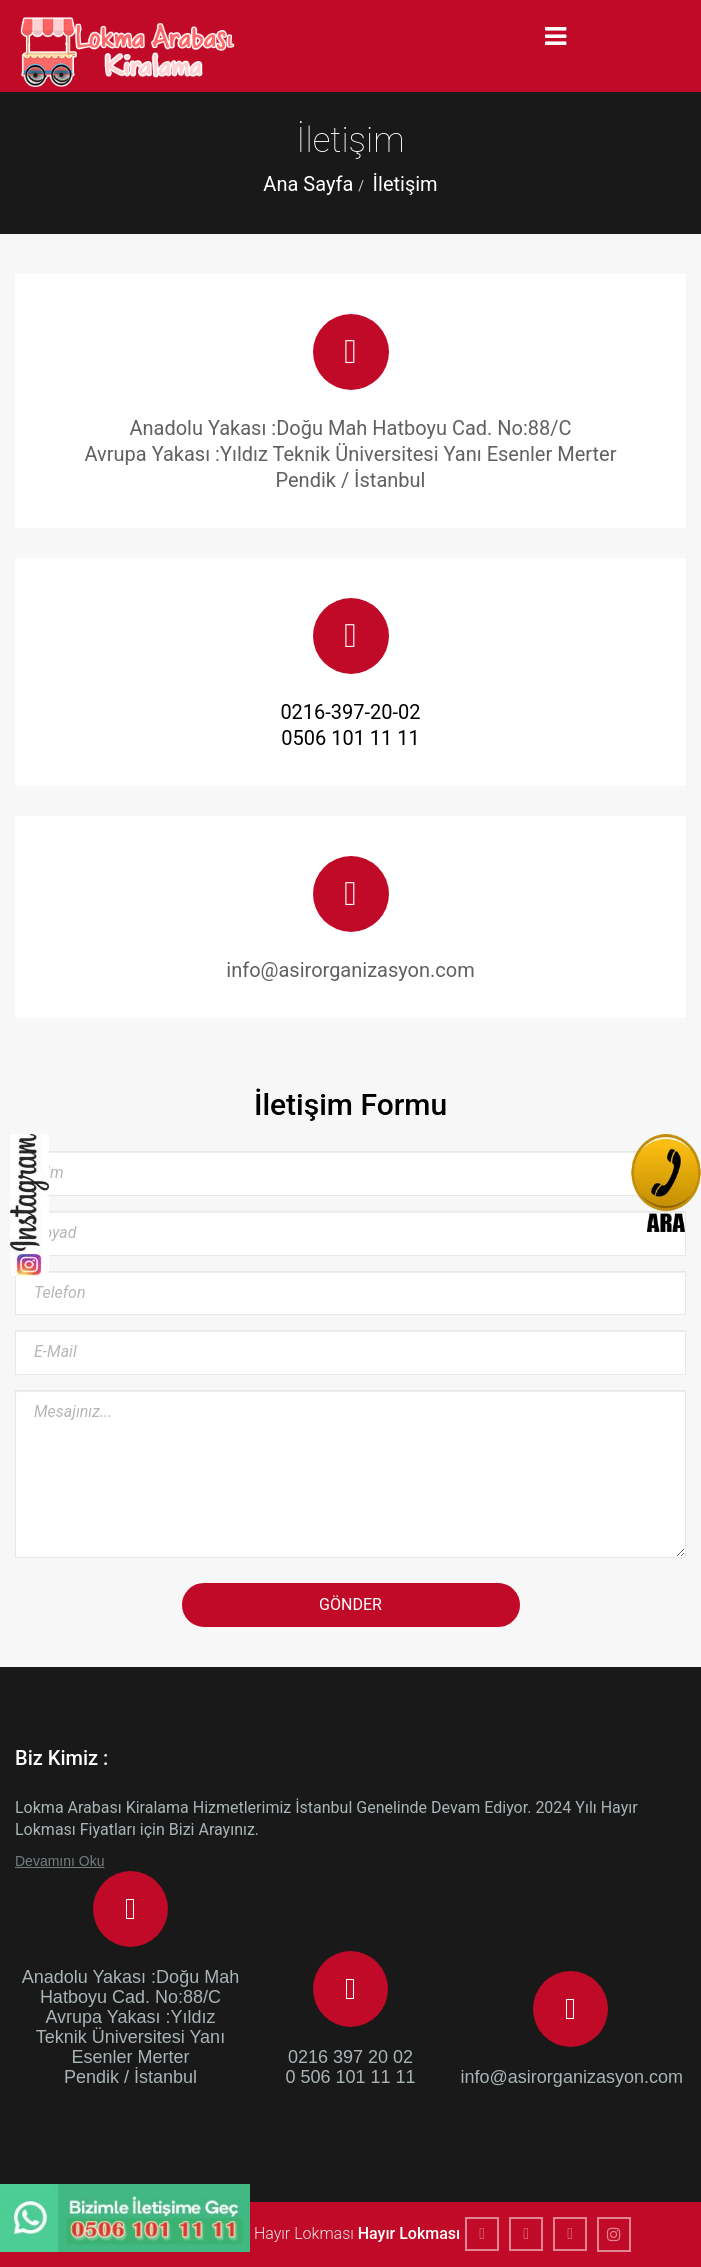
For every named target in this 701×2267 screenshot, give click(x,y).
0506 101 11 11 (350, 738)
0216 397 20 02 (350, 2057)
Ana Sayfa (308, 184)
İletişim (405, 184)
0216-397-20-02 (350, 712)
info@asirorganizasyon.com (571, 2077)
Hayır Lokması (409, 2233)
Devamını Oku (59, 1861)
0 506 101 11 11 (350, 2077)
